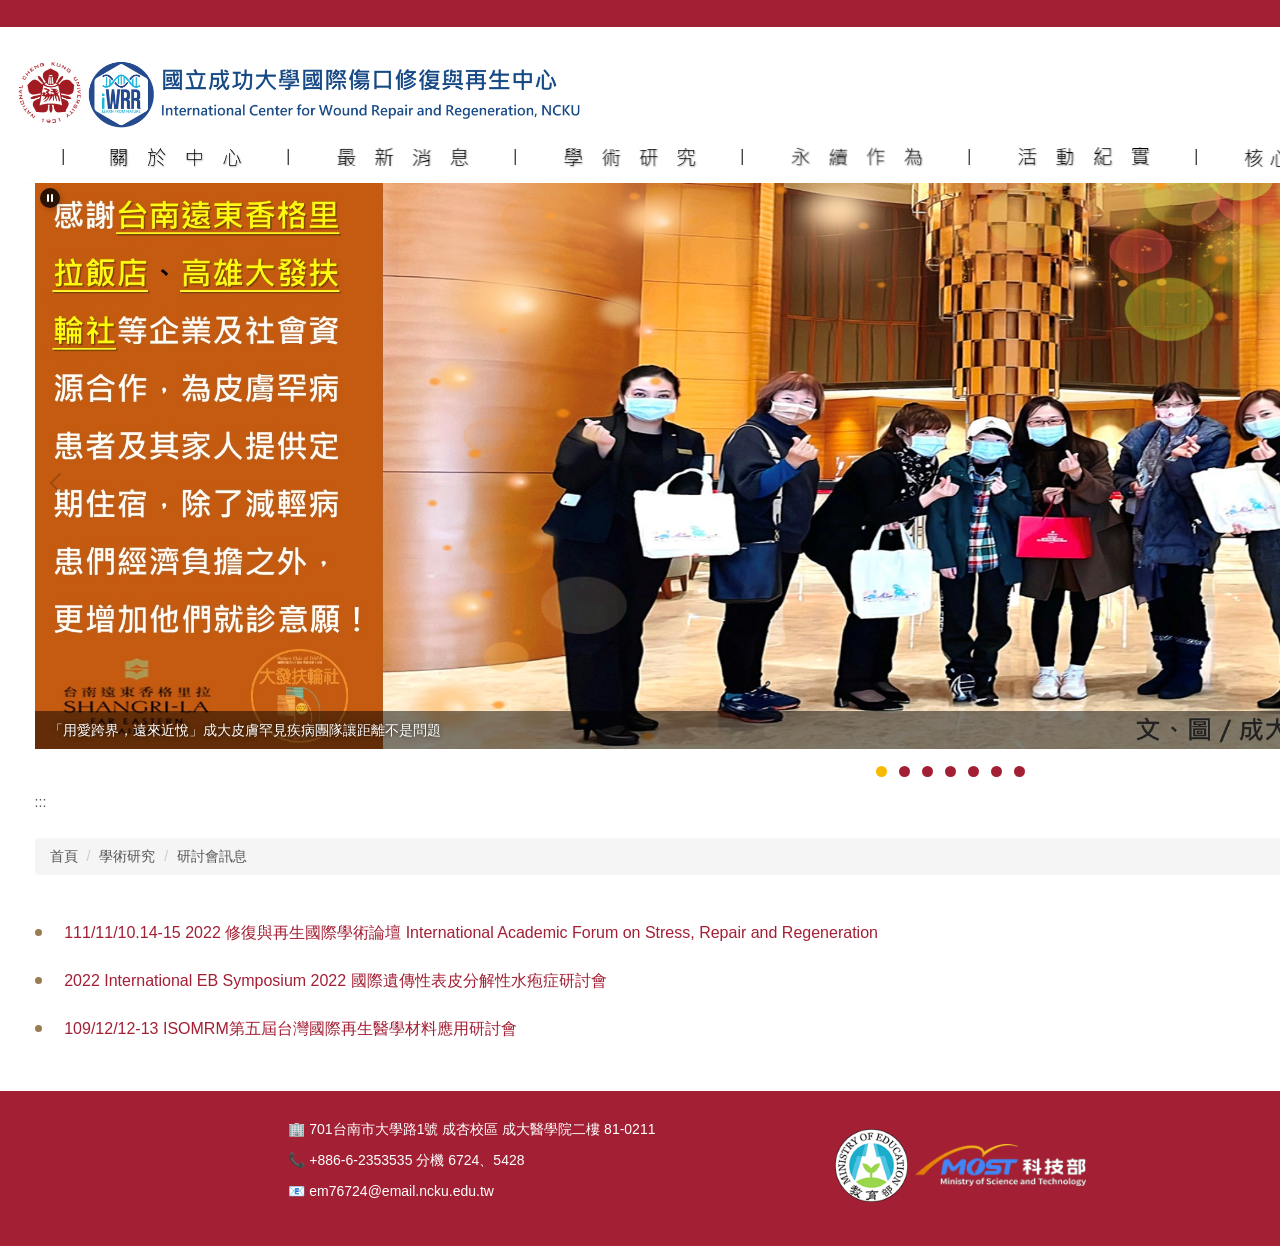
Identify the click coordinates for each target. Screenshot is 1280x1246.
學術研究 (127, 856)
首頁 (64, 856)
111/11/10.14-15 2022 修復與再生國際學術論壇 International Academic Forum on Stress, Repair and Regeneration (471, 932)
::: (41, 802)
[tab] (881, 771)
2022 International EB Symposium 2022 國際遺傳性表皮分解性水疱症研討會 (335, 980)
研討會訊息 (212, 856)
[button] (175, 157)
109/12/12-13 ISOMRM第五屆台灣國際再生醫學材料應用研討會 (290, 1028)
